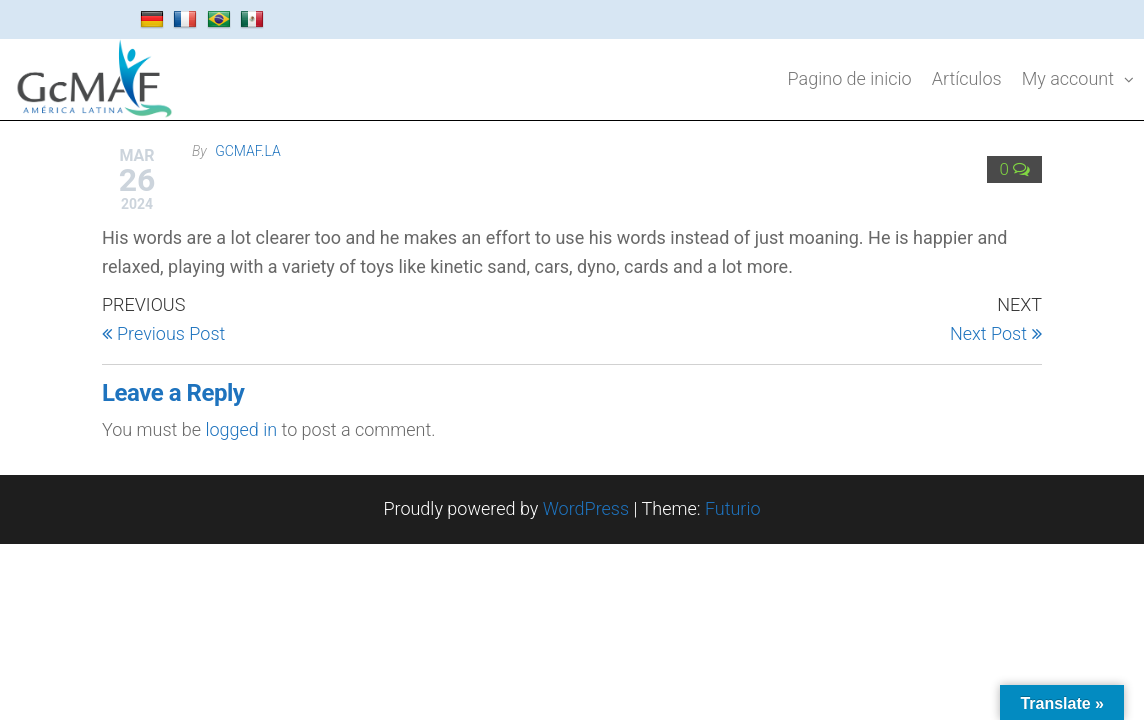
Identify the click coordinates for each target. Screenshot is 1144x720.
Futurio (733, 508)
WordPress (586, 508)
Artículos (967, 78)
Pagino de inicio (850, 78)
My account (1068, 78)
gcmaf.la (248, 151)
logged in (241, 429)
